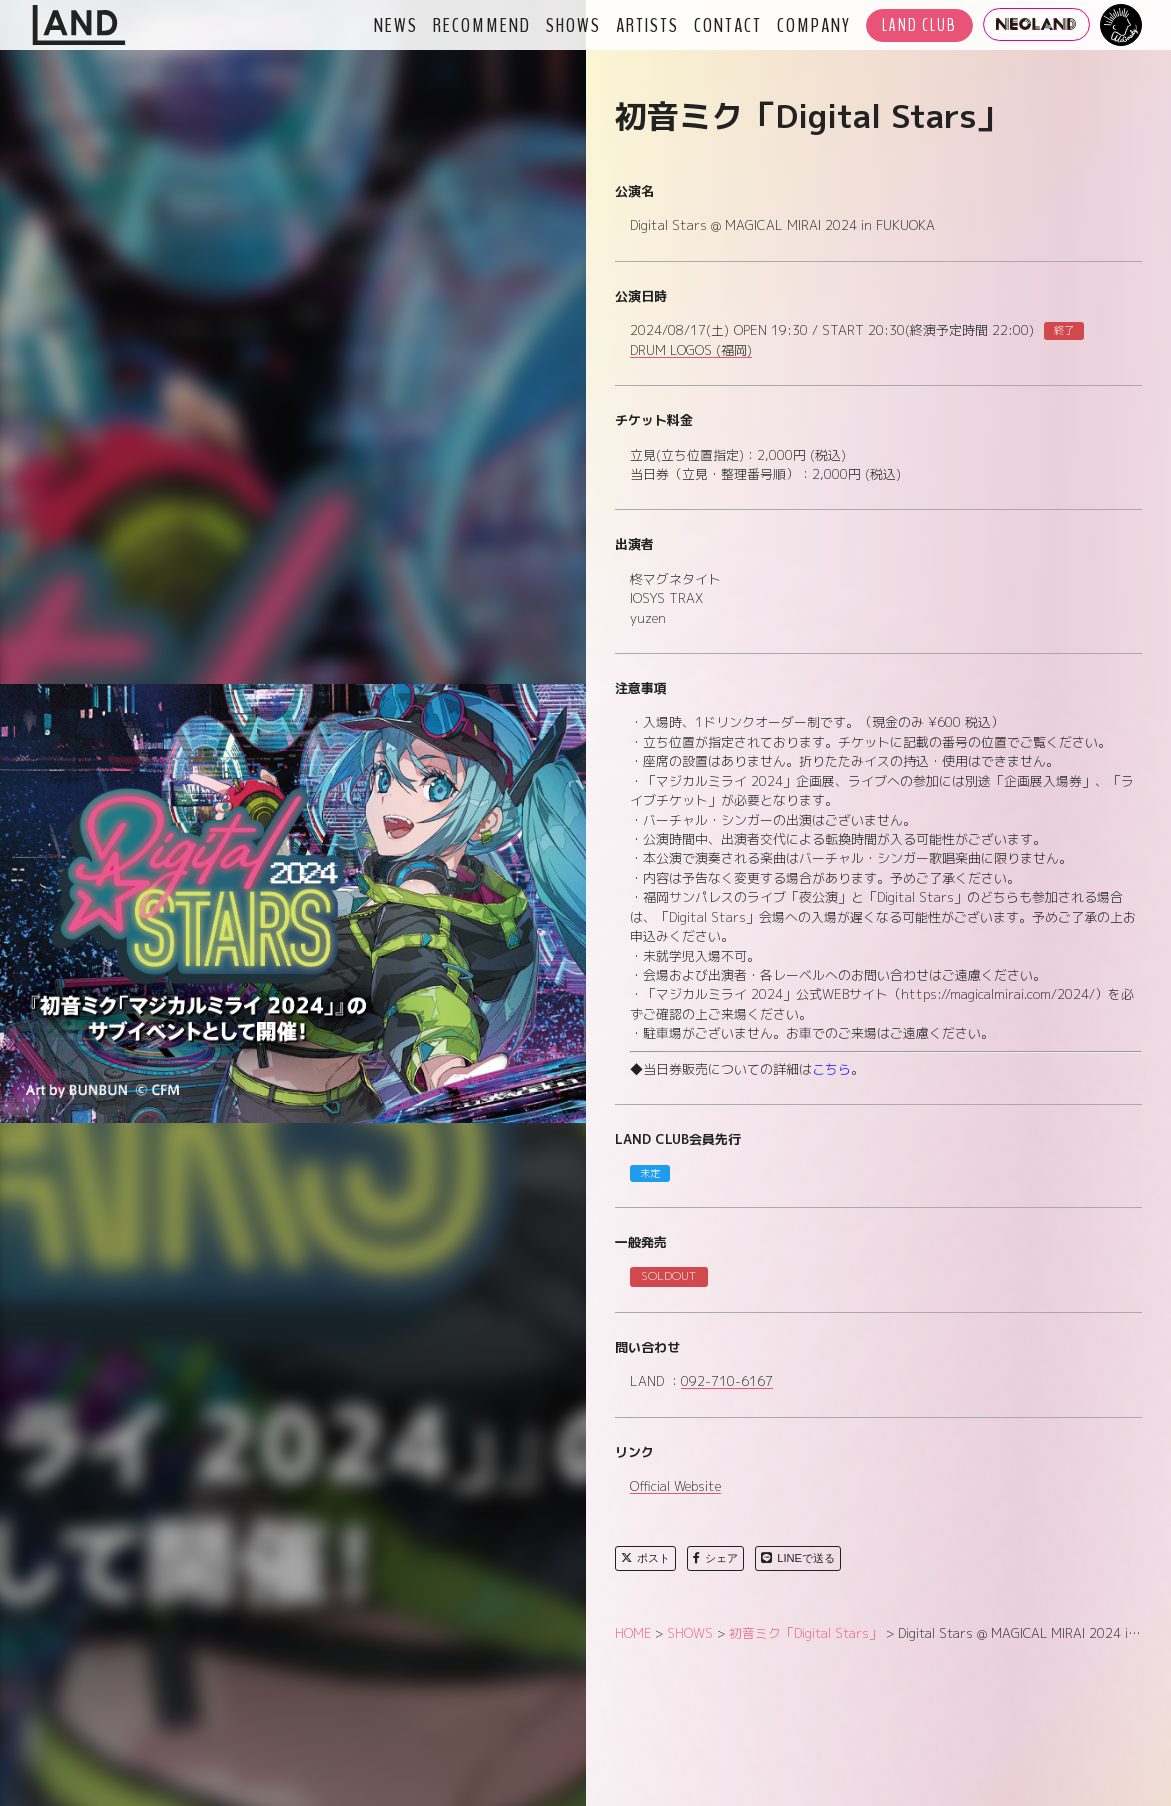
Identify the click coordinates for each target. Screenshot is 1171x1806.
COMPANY (814, 25)
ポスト (645, 1558)
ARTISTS (647, 25)
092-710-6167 (727, 1382)
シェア (715, 1558)
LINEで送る (798, 1558)
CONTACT (728, 25)
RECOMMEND (482, 25)
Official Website (675, 1487)
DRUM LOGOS (691, 351)
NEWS (396, 25)
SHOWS (573, 25)
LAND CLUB (919, 25)
